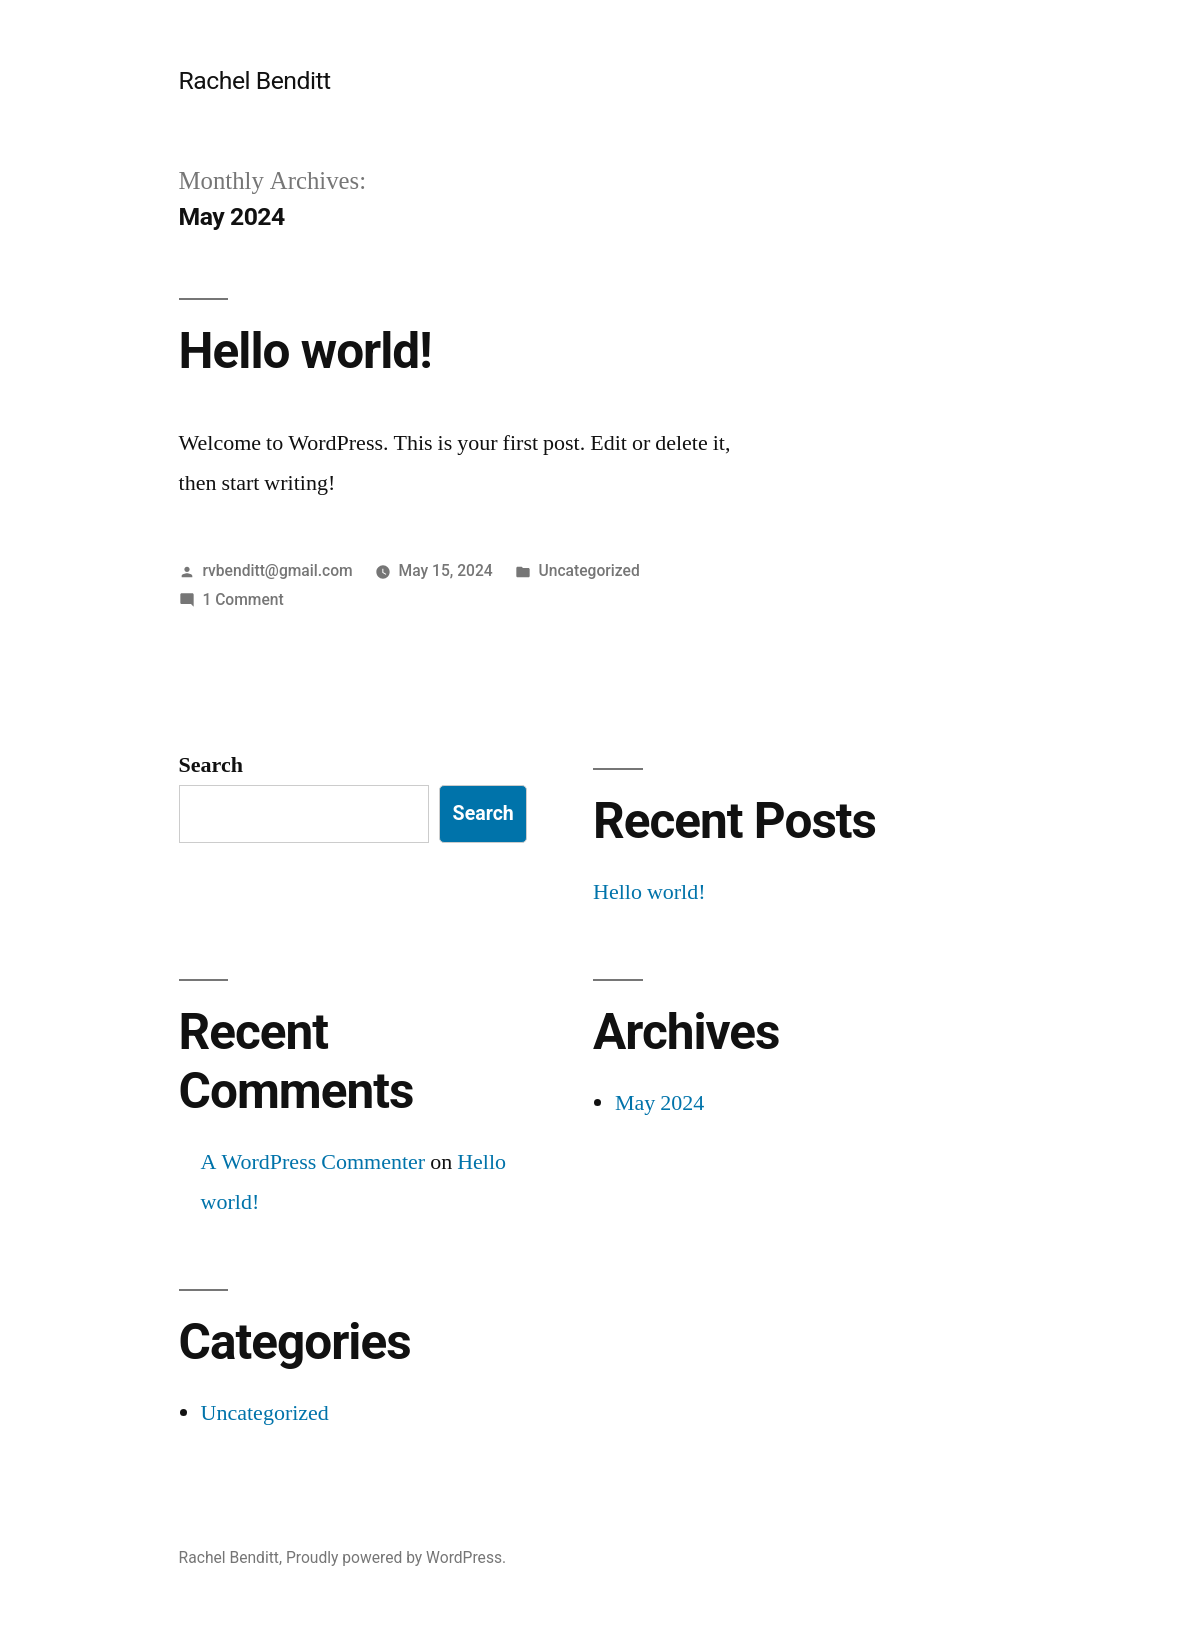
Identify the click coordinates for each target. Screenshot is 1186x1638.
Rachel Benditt (255, 80)
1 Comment (242, 599)
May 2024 (659, 1103)
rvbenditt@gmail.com (277, 570)
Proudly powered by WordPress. (396, 1557)
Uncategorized (589, 570)
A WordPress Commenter (313, 1162)
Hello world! (305, 351)
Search (211, 765)
